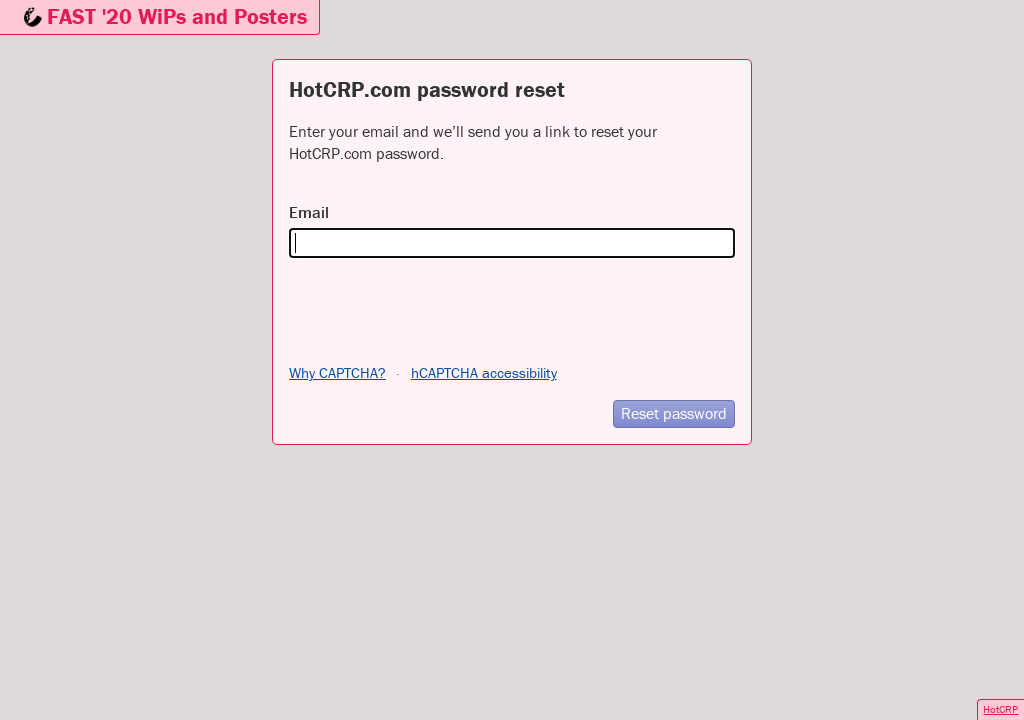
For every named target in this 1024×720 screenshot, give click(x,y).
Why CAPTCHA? (337, 372)
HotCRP (1000, 709)
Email (309, 212)
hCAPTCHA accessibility (484, 372)
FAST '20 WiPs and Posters (177, 16)
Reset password (674, 413)
